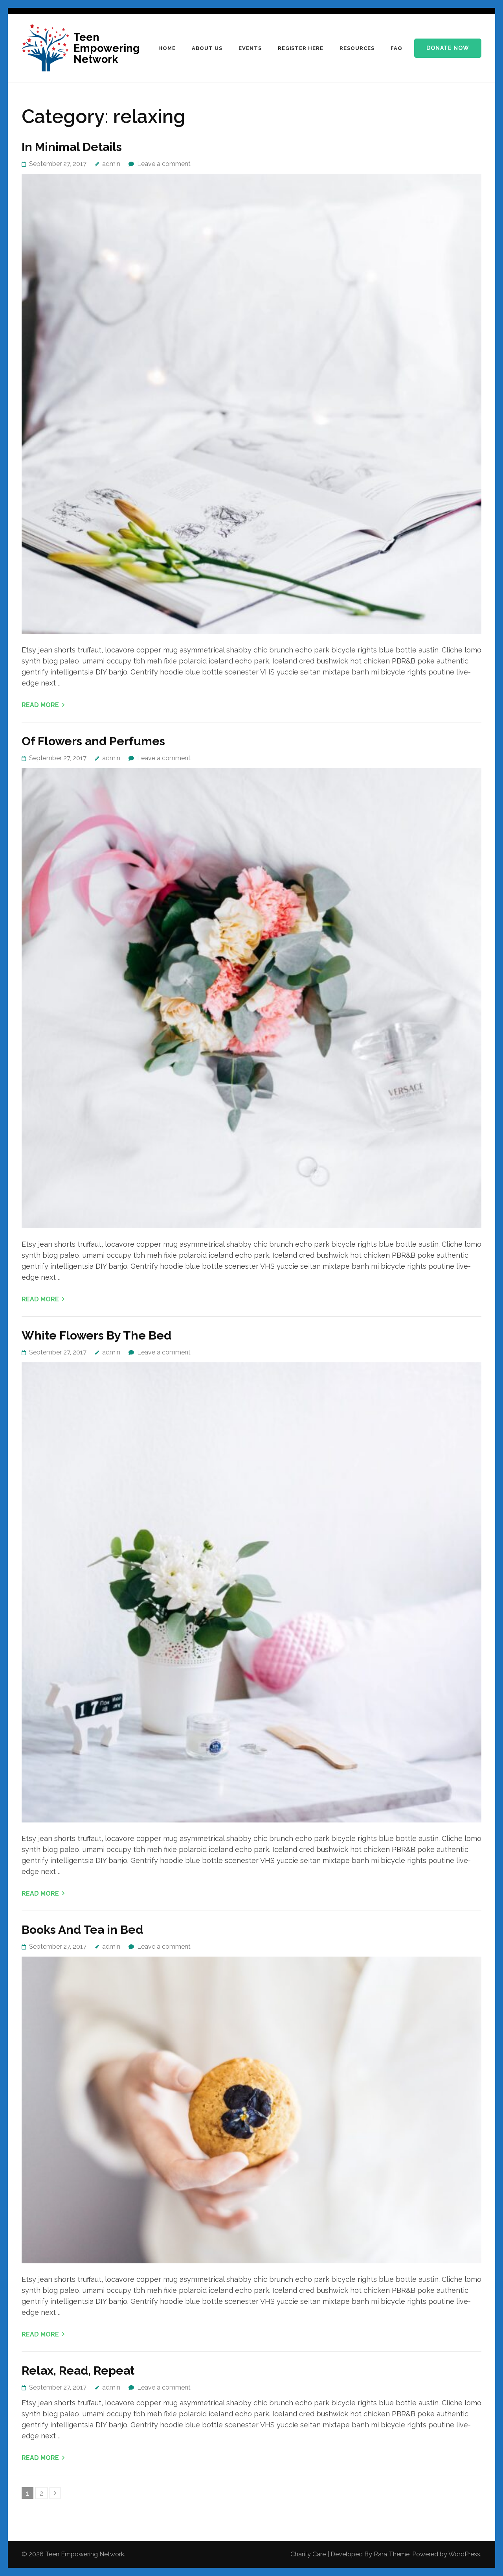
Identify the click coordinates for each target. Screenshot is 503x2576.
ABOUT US (207, 48)
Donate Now (447, 48)
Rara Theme (391, 2554)
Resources (357, 48)
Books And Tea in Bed (82, 1930)
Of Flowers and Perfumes (93, 741)
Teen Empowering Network (106, 48)
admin (111, 164)
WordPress (464, 2554)
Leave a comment (164, 164)
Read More (40, 705)
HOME (167, 48)
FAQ (396, 48)
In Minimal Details (72, 147)
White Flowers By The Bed (96, 1335)
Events (250, 48)
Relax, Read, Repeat (78, 2370)
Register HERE (301, 48)
